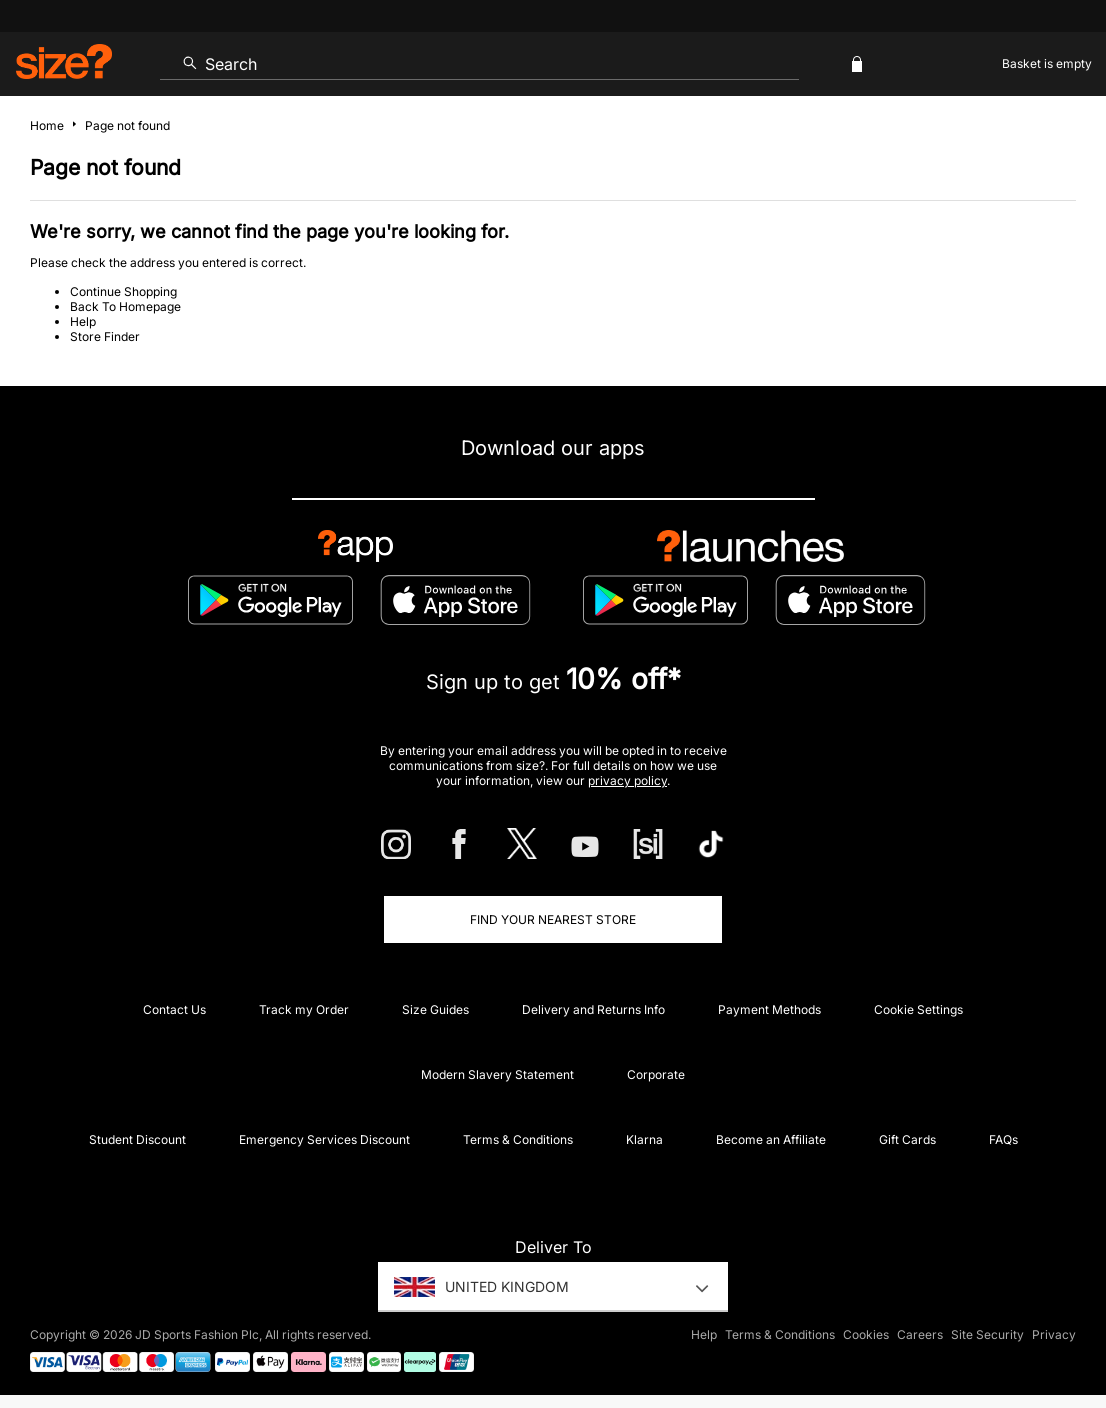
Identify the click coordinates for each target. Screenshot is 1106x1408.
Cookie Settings (918, 1009)
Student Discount (137, 1139)
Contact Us (174, 1009)
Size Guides (435, 1009)
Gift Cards (907, 1139)
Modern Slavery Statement (497, 1074)
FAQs (1003, 1139)
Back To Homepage (125, 306)
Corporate (656, 1074)
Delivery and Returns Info (593, 1009)
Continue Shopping (123, 291)
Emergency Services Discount (324, 1139)
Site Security (987, 1334)
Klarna (644, 1139)
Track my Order (304, 1009)
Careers (920, 1334)
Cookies (866, 1334)
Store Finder (105, 336)
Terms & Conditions (518, 1139)
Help (83, 321)
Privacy (1054, 1334)
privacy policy (627, 780)
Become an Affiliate (771, 1139)
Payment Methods (769, 1009)
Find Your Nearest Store (553, 919)
